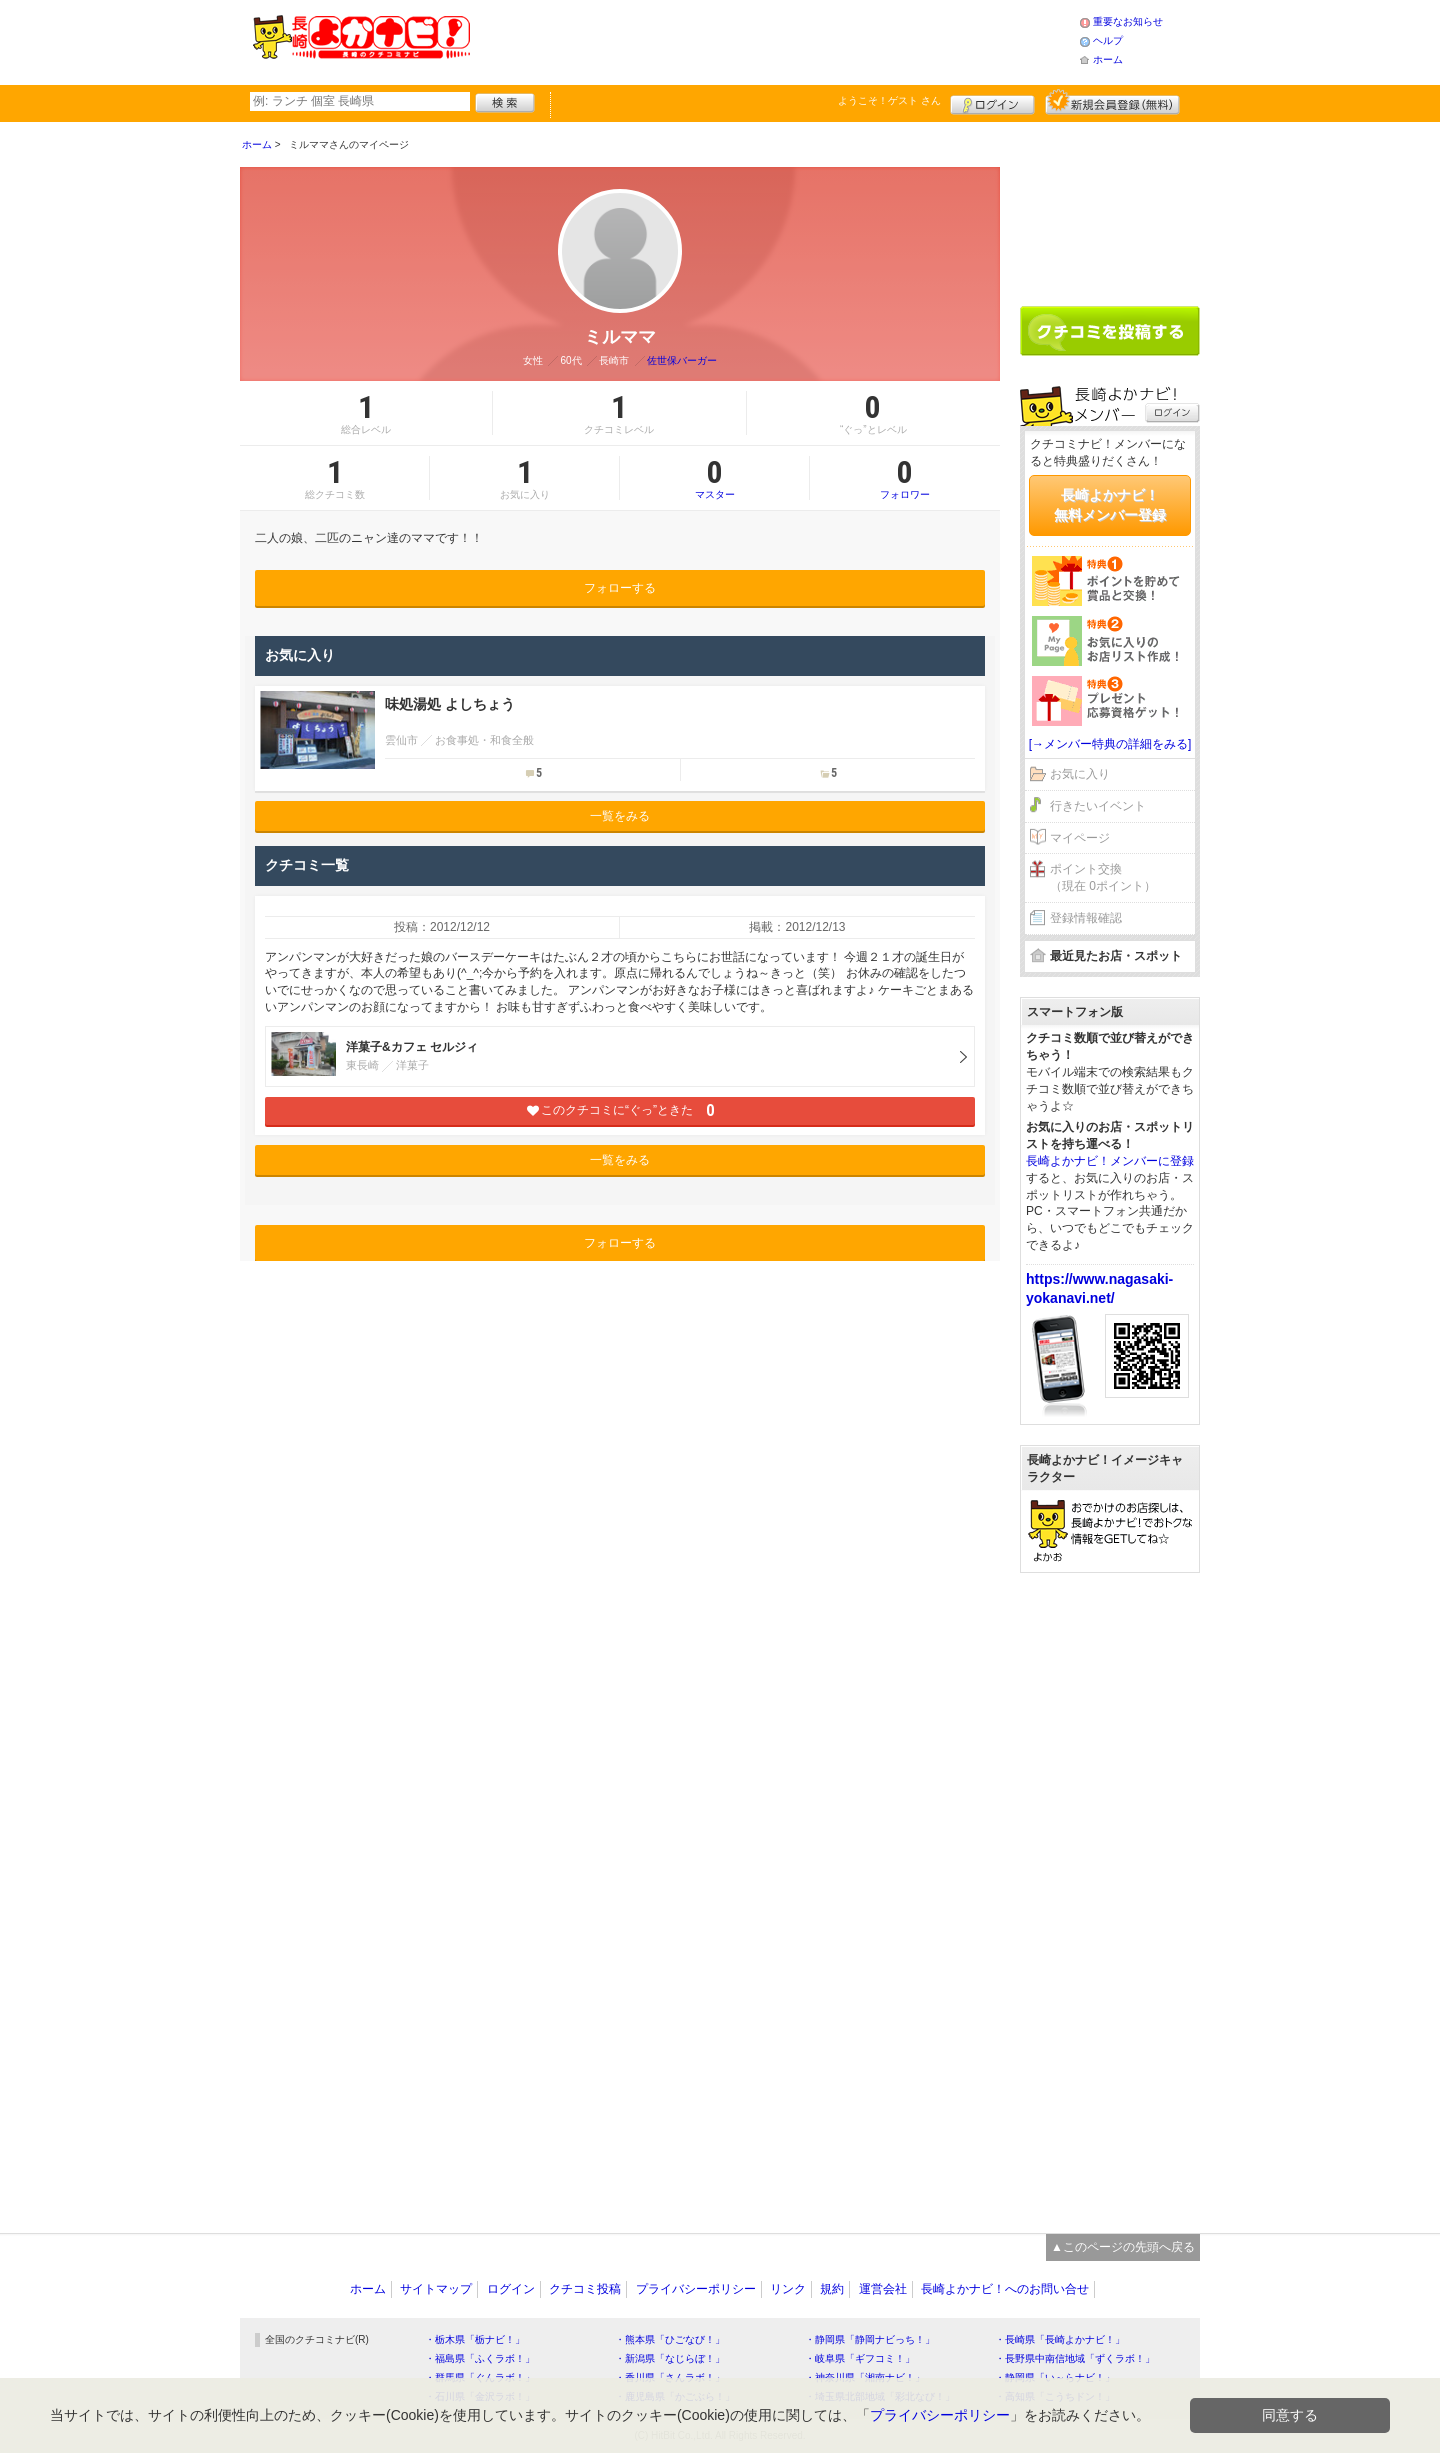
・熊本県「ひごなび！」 (670, 2339)
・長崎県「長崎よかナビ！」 (1060, 2339)
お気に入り (1080, 774)
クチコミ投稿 (585, 2289)
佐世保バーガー (682, 360)
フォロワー (905, 478)
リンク (788, 2289)
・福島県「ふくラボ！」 (480, 2358)
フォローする (620, 588)
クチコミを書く (1110, 331)
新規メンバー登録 (1112, 102)
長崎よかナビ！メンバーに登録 (1110, 1161)
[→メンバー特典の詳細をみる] (1110, 744)
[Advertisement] (774, 40)
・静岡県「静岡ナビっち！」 (870, 2339)
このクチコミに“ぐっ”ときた (620, 1110)
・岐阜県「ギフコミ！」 (860, 2358)
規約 (832, 2289)
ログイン (992, 102)
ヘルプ (1108, 40)
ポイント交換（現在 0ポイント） (1103, 877)
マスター (714, 478)
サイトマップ (436, 2289)
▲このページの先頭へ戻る (1123, 2247)
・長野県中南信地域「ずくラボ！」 (1075, 2358)
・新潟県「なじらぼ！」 (670, 2358)
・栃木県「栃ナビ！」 (475, 2339)
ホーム (1108, 59)
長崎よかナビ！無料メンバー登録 (1110, 505)
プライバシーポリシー (696, 2289)
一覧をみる (620, 816)
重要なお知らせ (1128, 21)
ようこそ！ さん (889, 100)
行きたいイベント (1098, 806)
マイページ (1080, 838)
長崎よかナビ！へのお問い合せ (1005, 2289)
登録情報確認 (1086, 918)
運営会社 (883, 2289)
